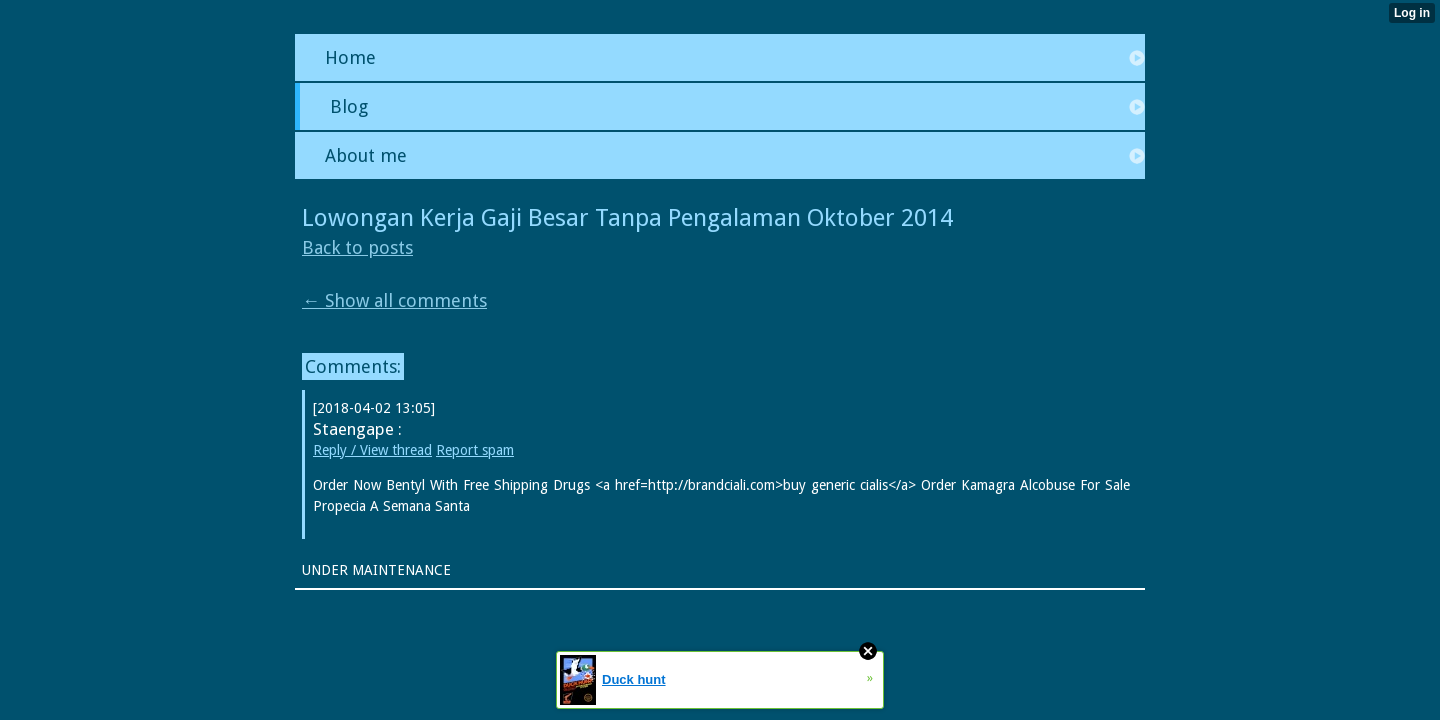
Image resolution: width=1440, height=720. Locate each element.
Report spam (475, 450)
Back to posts (357, 247)
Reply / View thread (372, 450)
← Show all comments (394, 300)
